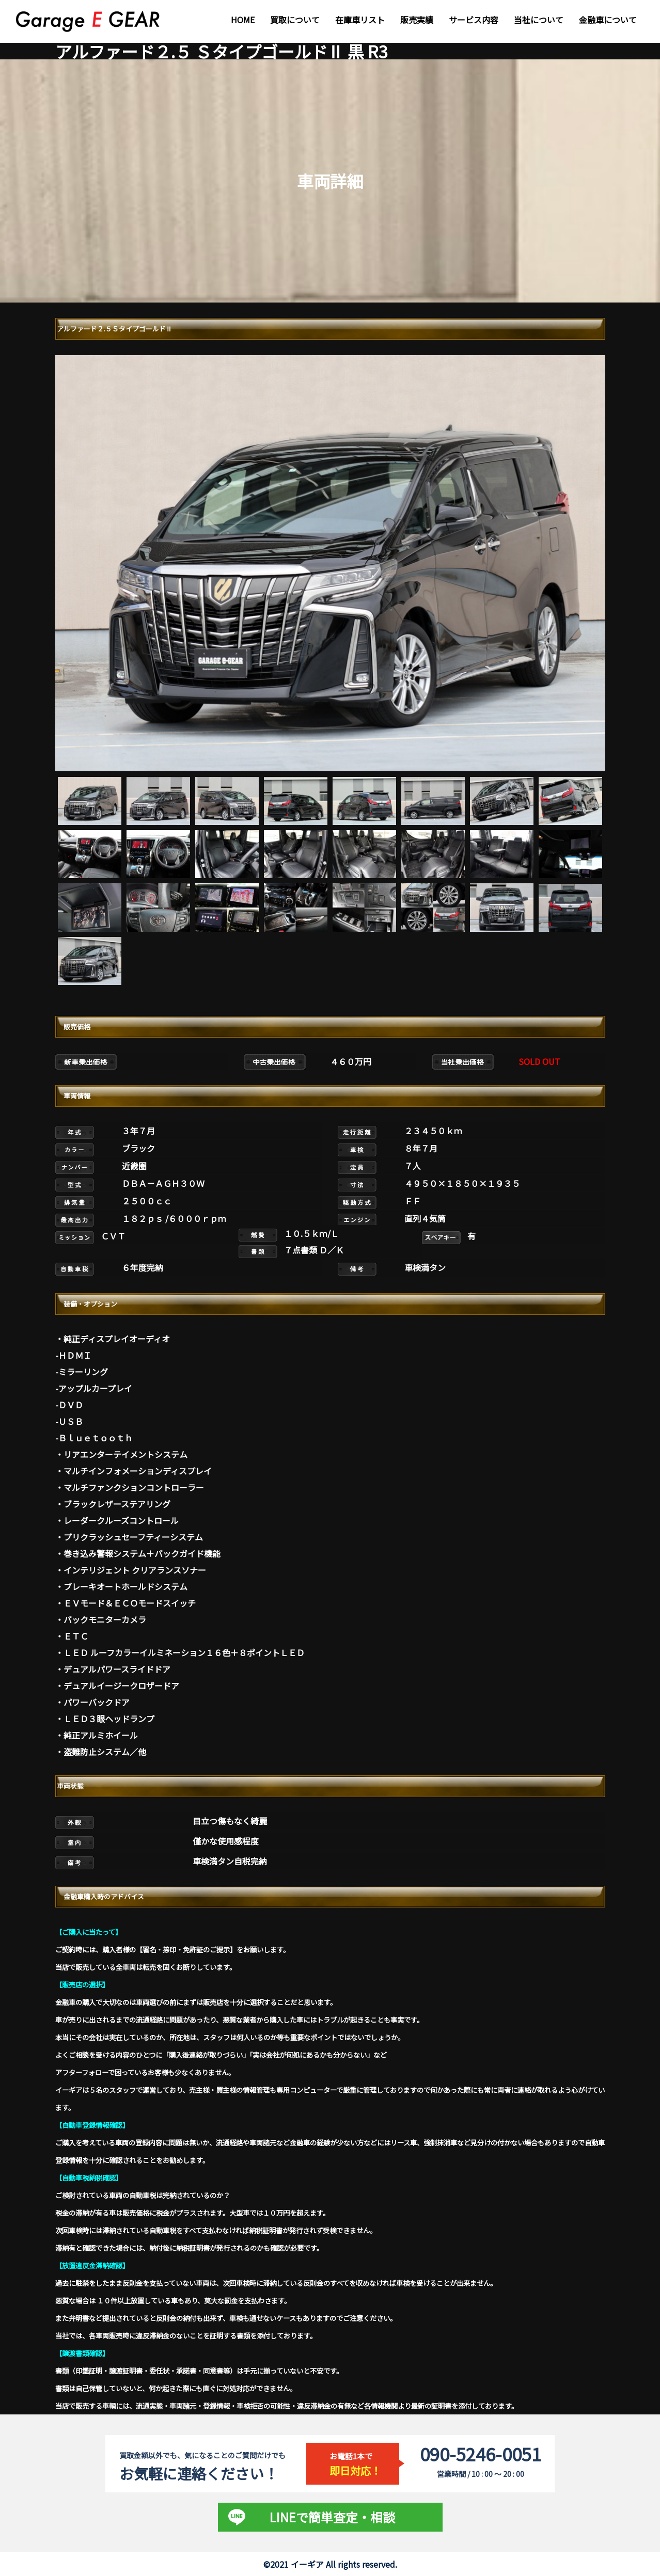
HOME (243, 19)
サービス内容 (473, 19)
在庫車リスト (360, 19)
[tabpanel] (330, 563)
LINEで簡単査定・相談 (332, 2517)
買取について (295, 19)
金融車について (608, 19)
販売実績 (416, 19)
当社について (538, 19)
